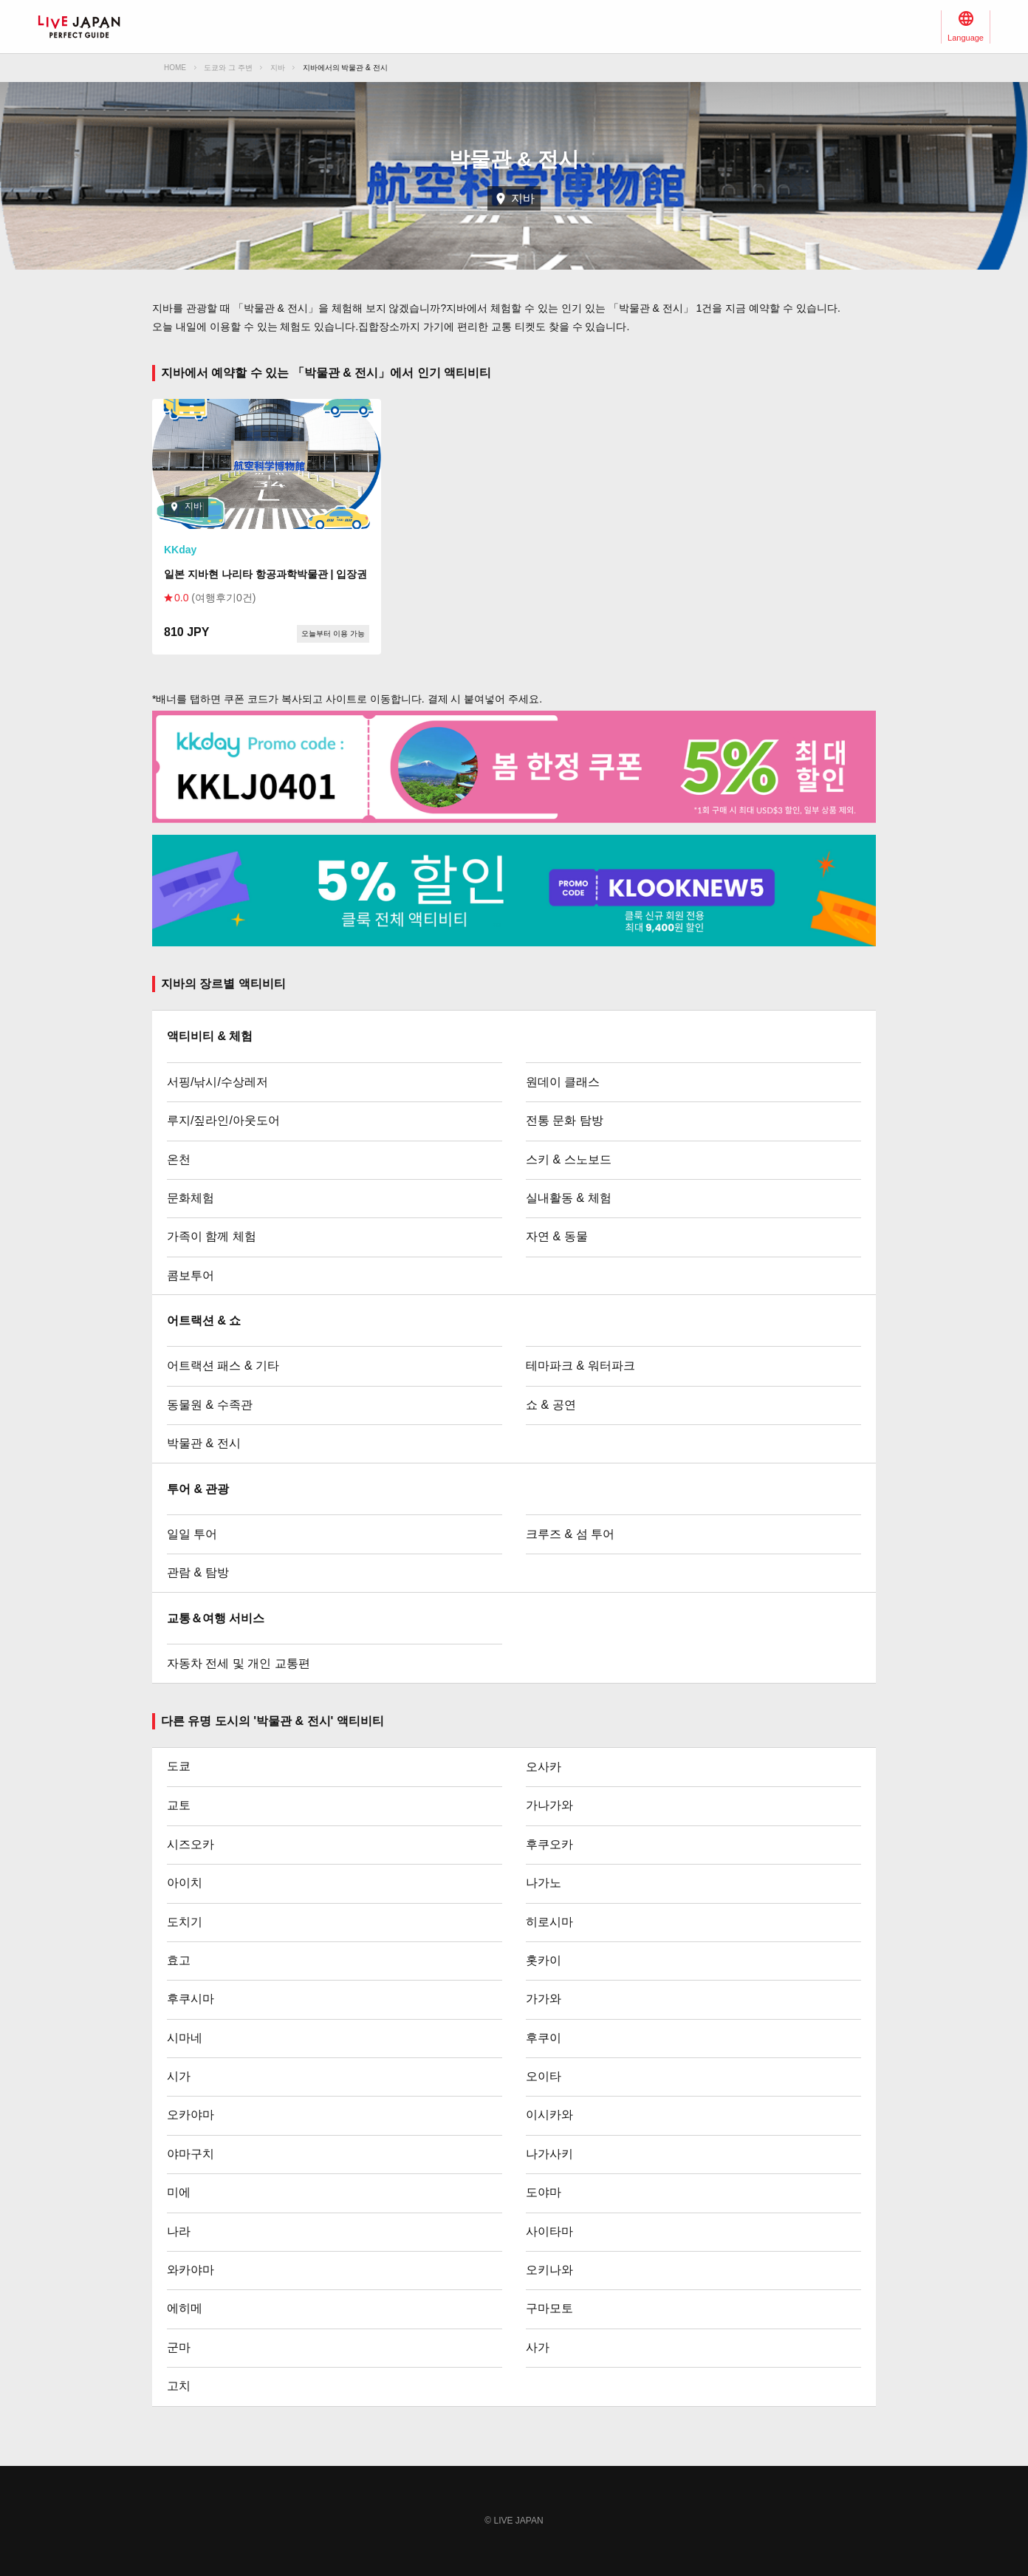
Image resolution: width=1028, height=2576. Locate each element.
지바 (277, 68)
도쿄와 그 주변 (228, 68)
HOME (175, 68)
